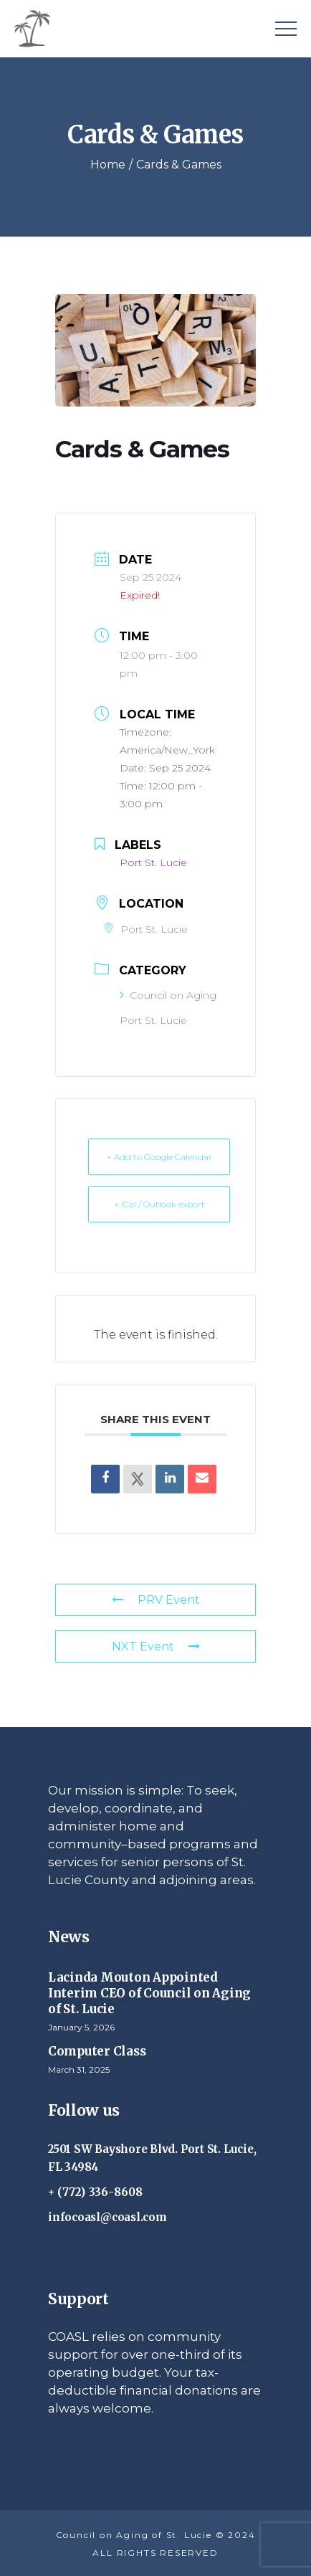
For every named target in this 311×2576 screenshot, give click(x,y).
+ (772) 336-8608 (95, 2192)
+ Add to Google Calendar (159, 1156)
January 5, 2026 (81, 2027)
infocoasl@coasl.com (107, 2217)
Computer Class (96, 2051)
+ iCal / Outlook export (159, 1204)
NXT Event (156, 1646)
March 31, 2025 (79, 2069)
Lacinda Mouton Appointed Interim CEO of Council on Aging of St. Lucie (149, 1993)
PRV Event (156, 1600)
